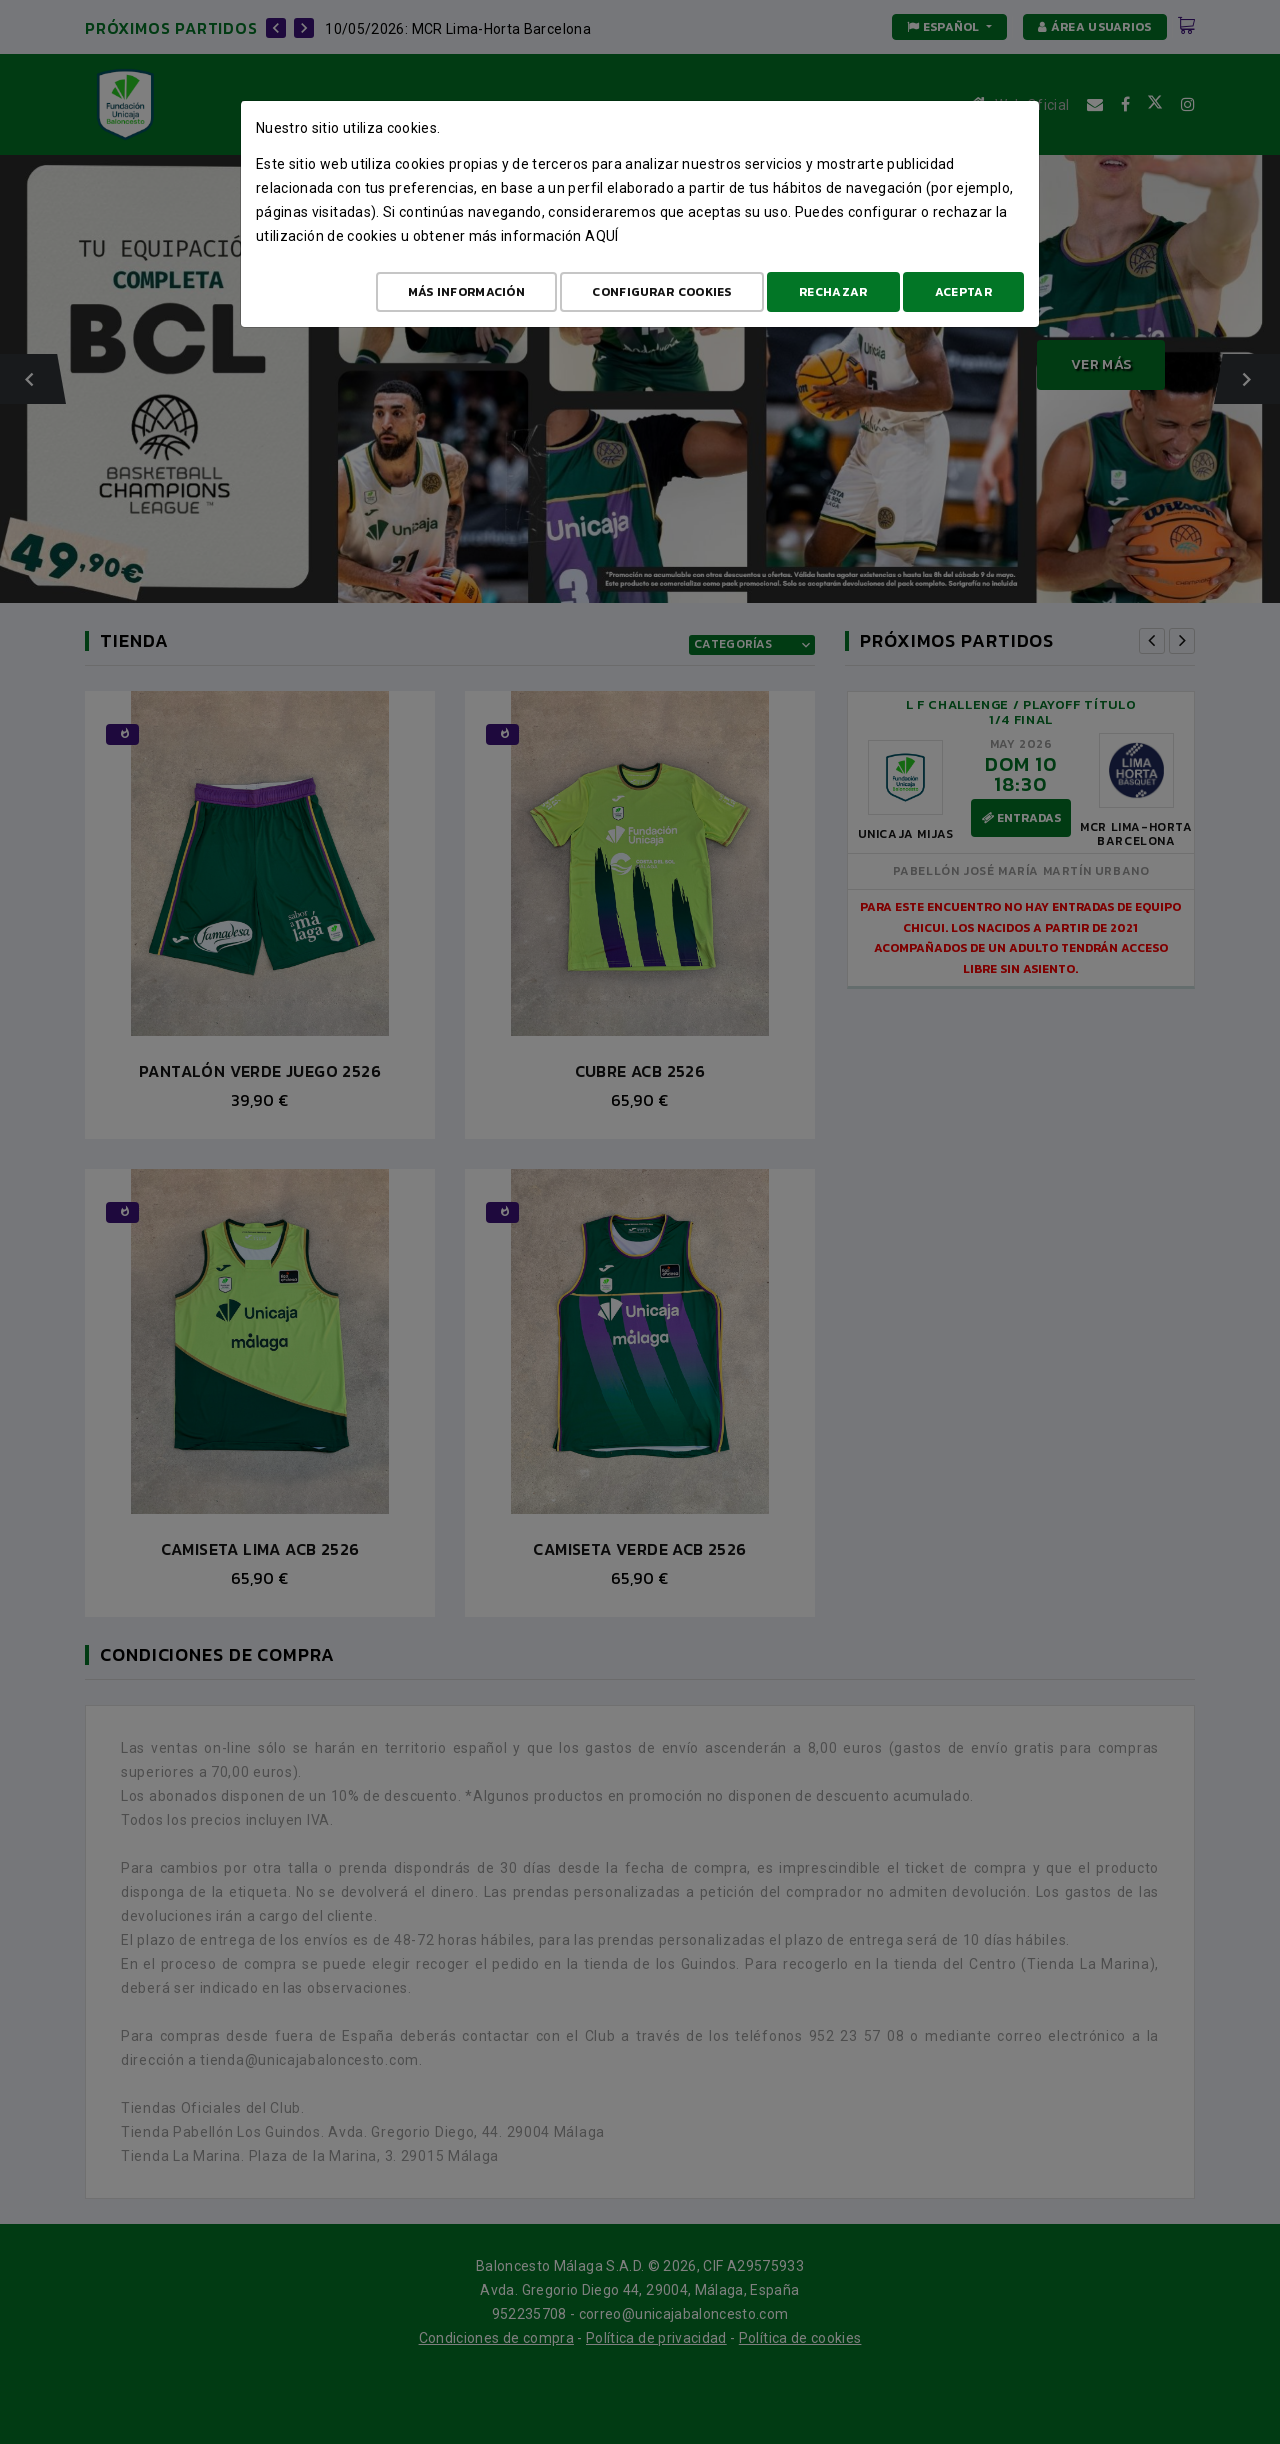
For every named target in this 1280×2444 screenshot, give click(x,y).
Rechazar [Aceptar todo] (833, 292)
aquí (601, 236)
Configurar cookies (661, 292)
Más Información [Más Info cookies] (467, 292)
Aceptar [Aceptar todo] (963, 292)
